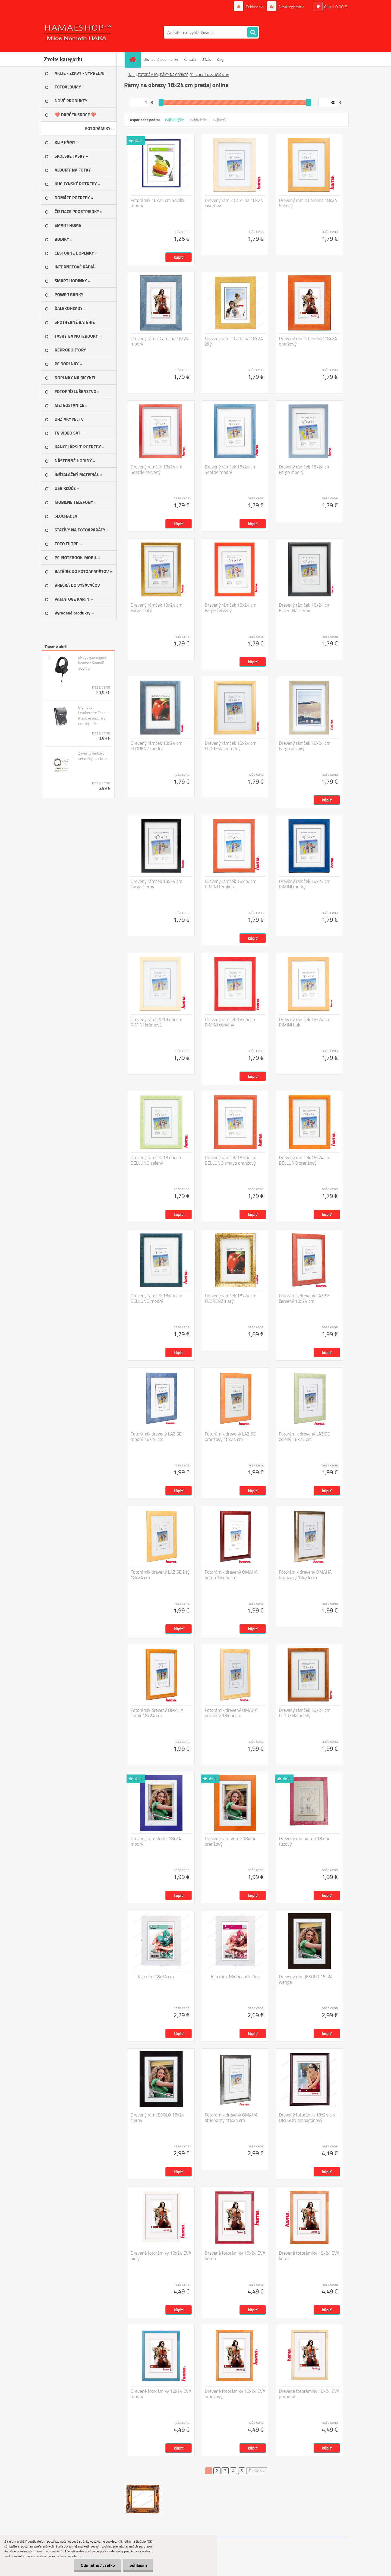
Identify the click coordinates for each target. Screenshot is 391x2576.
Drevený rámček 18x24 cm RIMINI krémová (156, 1022)
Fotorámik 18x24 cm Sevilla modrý (157, 203)
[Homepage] (134, 59)
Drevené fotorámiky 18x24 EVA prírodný (309, 2393)
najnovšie (221, 119)
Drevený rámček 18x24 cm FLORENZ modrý (156, 745)
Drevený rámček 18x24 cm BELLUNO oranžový (304, 1160)
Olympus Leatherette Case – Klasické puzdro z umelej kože (93, 715)
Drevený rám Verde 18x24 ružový (304, 1841)
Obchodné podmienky (160, 59)
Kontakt (190, 59)
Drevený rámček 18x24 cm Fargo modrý (304, 469)
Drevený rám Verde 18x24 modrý (156, 1841)
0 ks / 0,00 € (335, 7)
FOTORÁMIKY (148, 74)
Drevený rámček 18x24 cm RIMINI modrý (304, 884)
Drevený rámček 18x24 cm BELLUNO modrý (156, 1298)
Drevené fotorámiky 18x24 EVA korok (309, 2255)
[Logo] (78, 32)
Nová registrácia (291, 6)
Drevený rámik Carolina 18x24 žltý (234, 341)
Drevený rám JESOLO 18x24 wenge (306, 1979)
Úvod (131, 74)
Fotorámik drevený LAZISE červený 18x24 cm (304, 1298)
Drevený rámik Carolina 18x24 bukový (308, 203)
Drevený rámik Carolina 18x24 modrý (160, 341)
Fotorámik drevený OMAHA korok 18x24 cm (157, 1712)
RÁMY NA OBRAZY (174, 74)
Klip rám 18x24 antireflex (235, 1976)
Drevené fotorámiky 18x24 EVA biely (161, 2255)
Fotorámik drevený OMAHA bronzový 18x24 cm (305, 1574)
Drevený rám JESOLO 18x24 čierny (157, 2117)
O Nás (206, 59)
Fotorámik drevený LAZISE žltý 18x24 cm (160, 1574)
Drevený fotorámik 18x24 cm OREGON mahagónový (307, 2117)
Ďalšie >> (257, 2471)
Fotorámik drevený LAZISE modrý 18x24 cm (156, 1436)
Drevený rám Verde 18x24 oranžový (230, 1841)
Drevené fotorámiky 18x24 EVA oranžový (235, 2393)
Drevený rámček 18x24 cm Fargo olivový (304, 745)
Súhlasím (137, 2565)
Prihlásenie (254, 6)
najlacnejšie (174, 119)
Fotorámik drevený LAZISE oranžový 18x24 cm (230, 1436)
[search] (252, 32)
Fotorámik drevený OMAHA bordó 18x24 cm (231, 1574)
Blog (219, 59)
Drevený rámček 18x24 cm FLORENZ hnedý (304, 1712)
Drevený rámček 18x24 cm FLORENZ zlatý (230, 1298)
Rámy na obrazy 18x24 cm (209, 74)
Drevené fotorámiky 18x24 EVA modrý (161, 2393)
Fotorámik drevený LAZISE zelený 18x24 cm (304, 1436)
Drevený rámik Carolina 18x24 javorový (234, 203)
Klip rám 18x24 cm (156, 1976)
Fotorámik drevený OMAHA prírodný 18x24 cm (231, 1712)
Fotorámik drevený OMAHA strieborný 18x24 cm (231, 2117)
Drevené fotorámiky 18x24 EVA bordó (235, 2255)
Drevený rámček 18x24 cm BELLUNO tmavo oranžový (230, 1160)
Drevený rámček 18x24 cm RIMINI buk (304, 1022)
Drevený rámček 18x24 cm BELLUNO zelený (156, 1160)
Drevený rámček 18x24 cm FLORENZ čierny (304, 607)
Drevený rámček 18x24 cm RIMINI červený (230, 1022)
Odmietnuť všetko (96, 2565)
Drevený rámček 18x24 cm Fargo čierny (156, 884)
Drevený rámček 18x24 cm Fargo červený (230, 607)
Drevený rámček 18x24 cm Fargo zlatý (156, 607)
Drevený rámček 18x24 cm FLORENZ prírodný (230, 745)
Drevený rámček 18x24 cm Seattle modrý (230, 469)
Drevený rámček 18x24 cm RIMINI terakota (230, 884)
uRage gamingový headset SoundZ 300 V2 (92, 663)
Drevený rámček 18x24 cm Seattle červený (156, 469)
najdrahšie (198, 119)
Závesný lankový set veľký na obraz (92, 755)
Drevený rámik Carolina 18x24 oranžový (308, 341)
